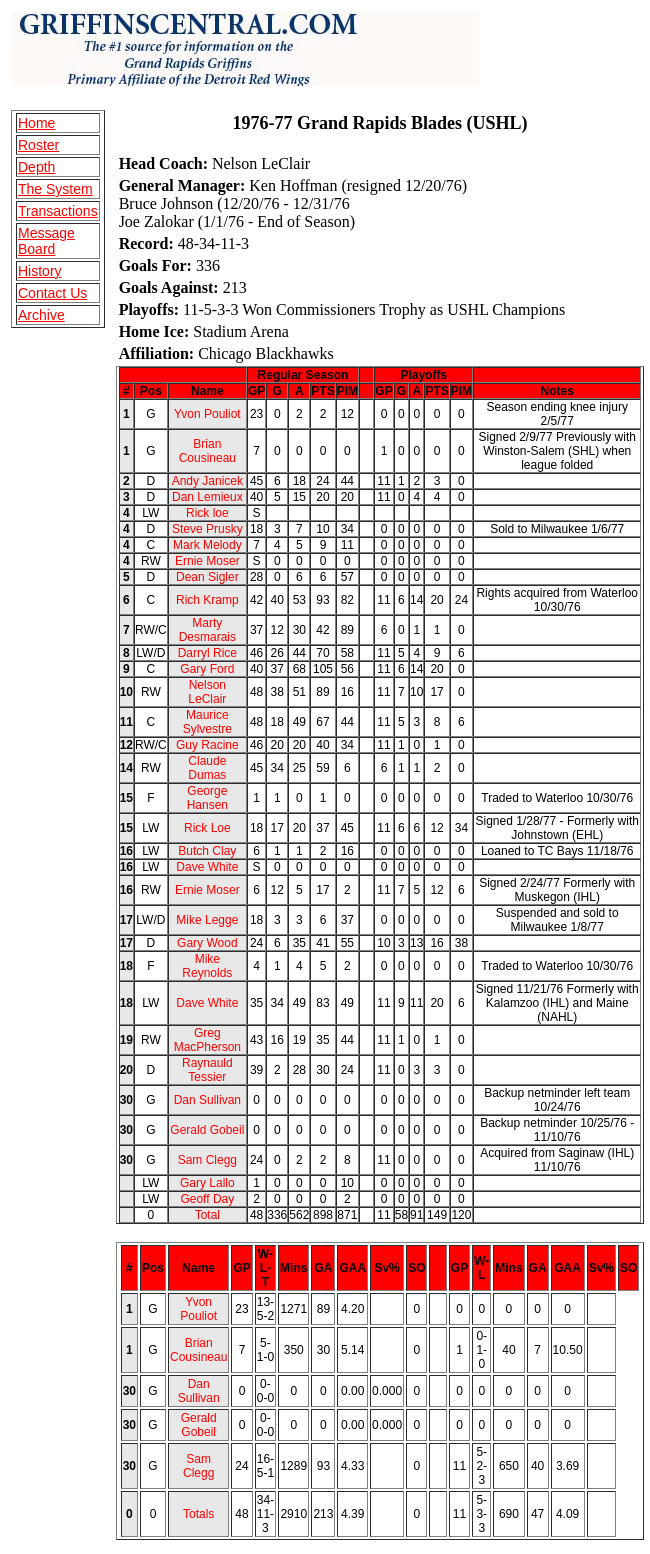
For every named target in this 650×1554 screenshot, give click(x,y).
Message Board (46, 241)
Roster (38, 145)
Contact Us (52, 293)
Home (36, 123)
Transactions (58, 211)
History (40, 271)
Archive (41, 315)
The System (55, 189)
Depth (36, 167)
